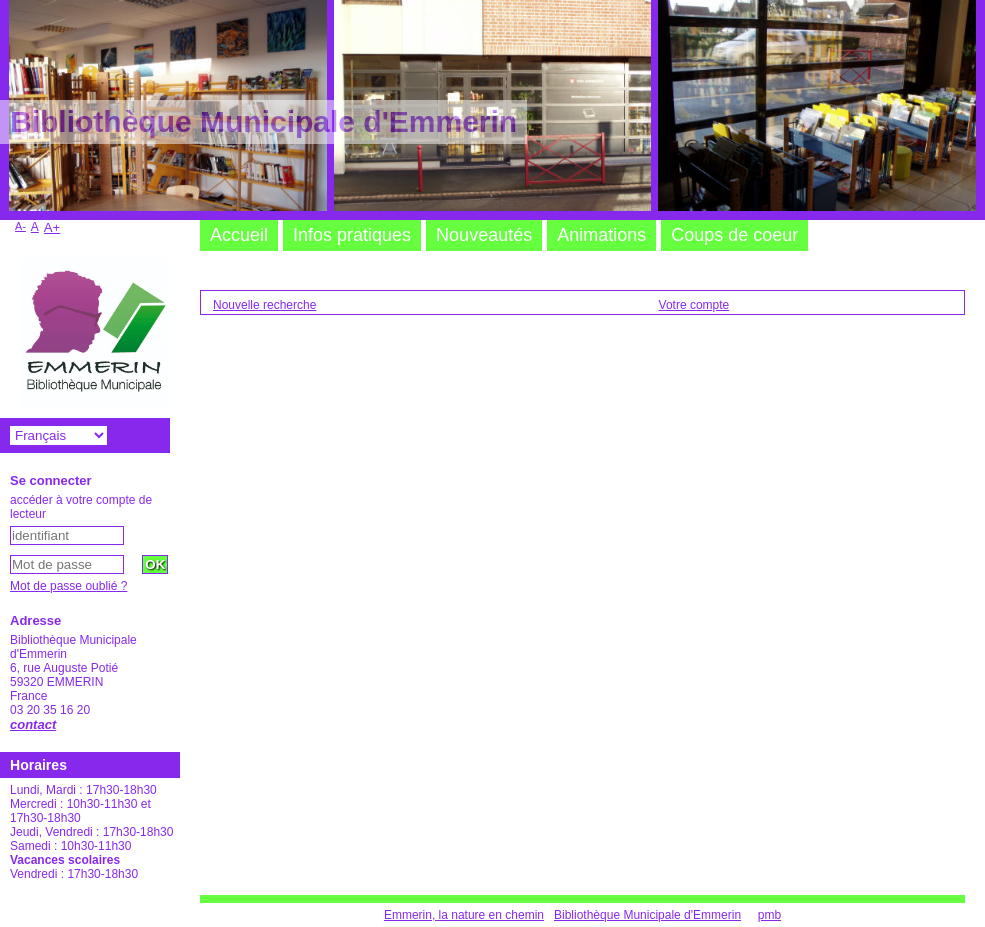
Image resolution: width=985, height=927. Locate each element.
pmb (769, 915)
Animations (601, 235)
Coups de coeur (734, 235)
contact (33, 724)
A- (20, 226)
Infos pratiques (352, 235)
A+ (52, 227)
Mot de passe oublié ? (68, 586)
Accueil (239, 235)
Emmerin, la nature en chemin (464, 915)
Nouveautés (484, 235)
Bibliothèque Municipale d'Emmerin (647, 915)
